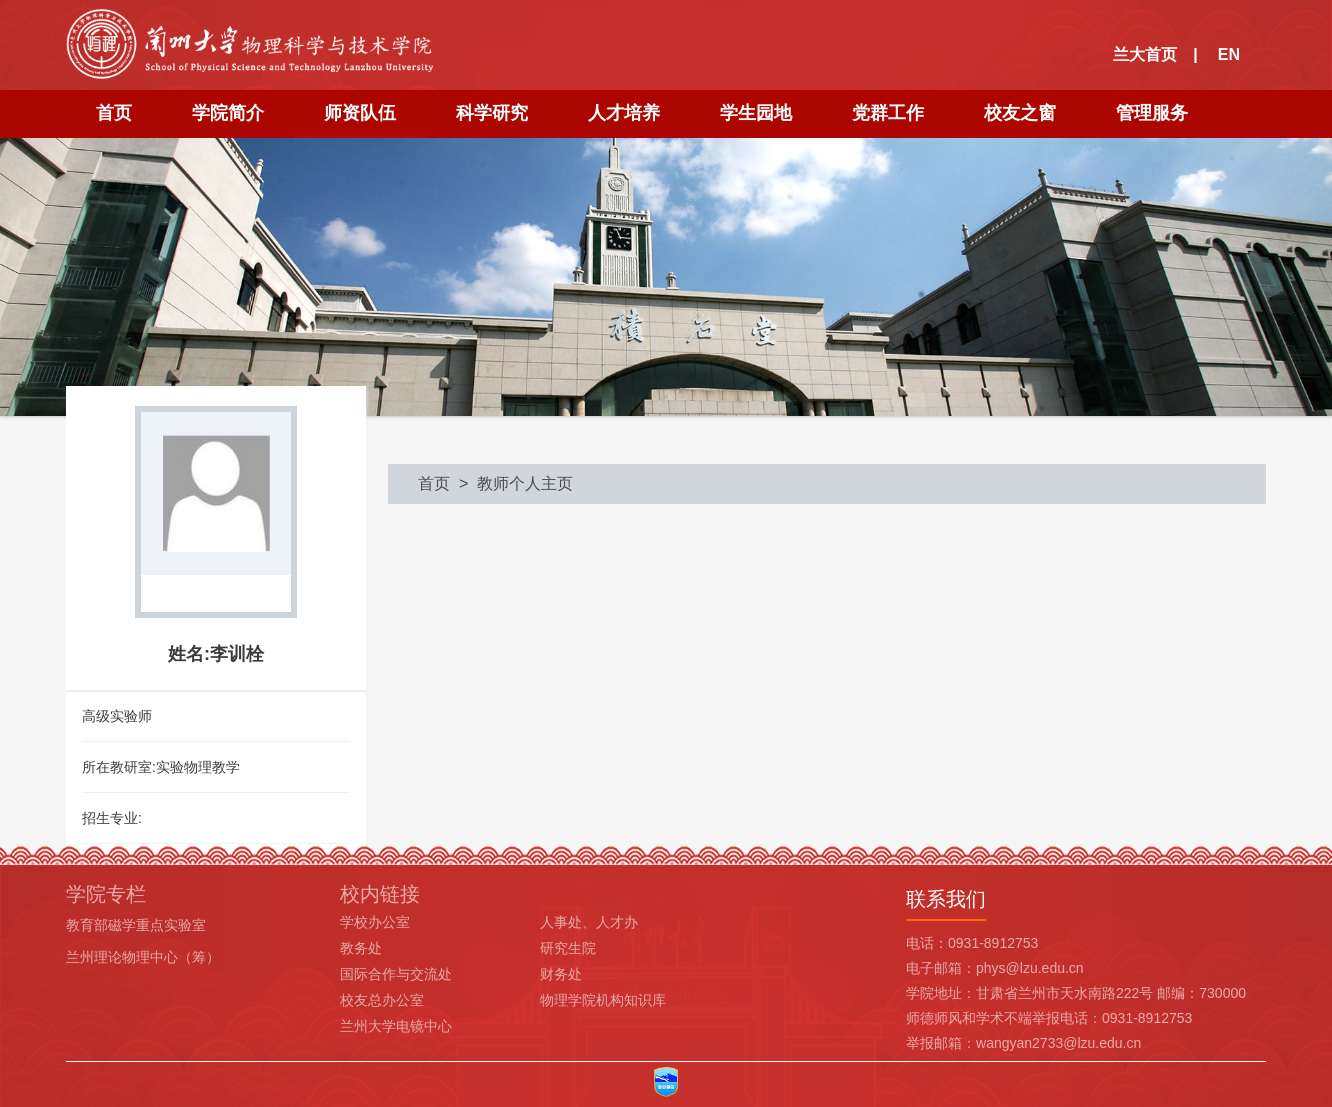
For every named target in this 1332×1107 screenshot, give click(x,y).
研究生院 (568, 948)
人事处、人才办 (589, 922)
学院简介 (228, 113)
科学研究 (492, 113)
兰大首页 (1145, 54)
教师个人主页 (525, 483)
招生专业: (112, 818)
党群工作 (888, 113)
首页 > (447, 483)
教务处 (361, 948)
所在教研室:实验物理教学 (161, 767)
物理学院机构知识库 (603, 1000)
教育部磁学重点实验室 (136, 925)
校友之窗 (1020, 113)
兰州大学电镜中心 (396, 1026)
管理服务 (1152, 113)
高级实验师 (117, 716)
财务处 (561, 974)
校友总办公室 (382, 1000)
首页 (114, 113)
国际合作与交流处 (396, 974)
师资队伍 (360, 113)
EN (1229, 54)
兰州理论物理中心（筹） (143, 957)
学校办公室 (375, 922)
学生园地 (756, 113)
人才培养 (624, 113)
